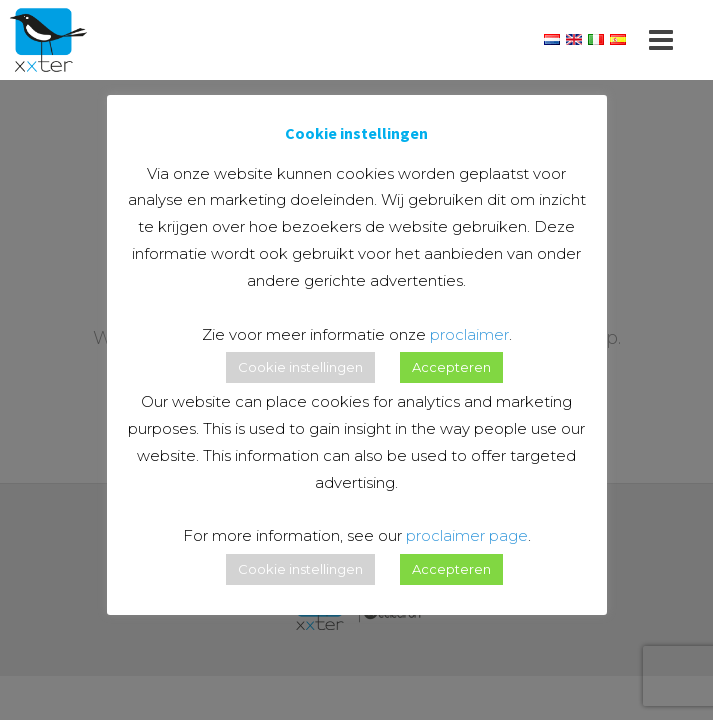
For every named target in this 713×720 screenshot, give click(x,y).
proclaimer (469, 334)
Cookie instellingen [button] (300, 367)
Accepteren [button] (451, 367)
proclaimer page (467, 535)
